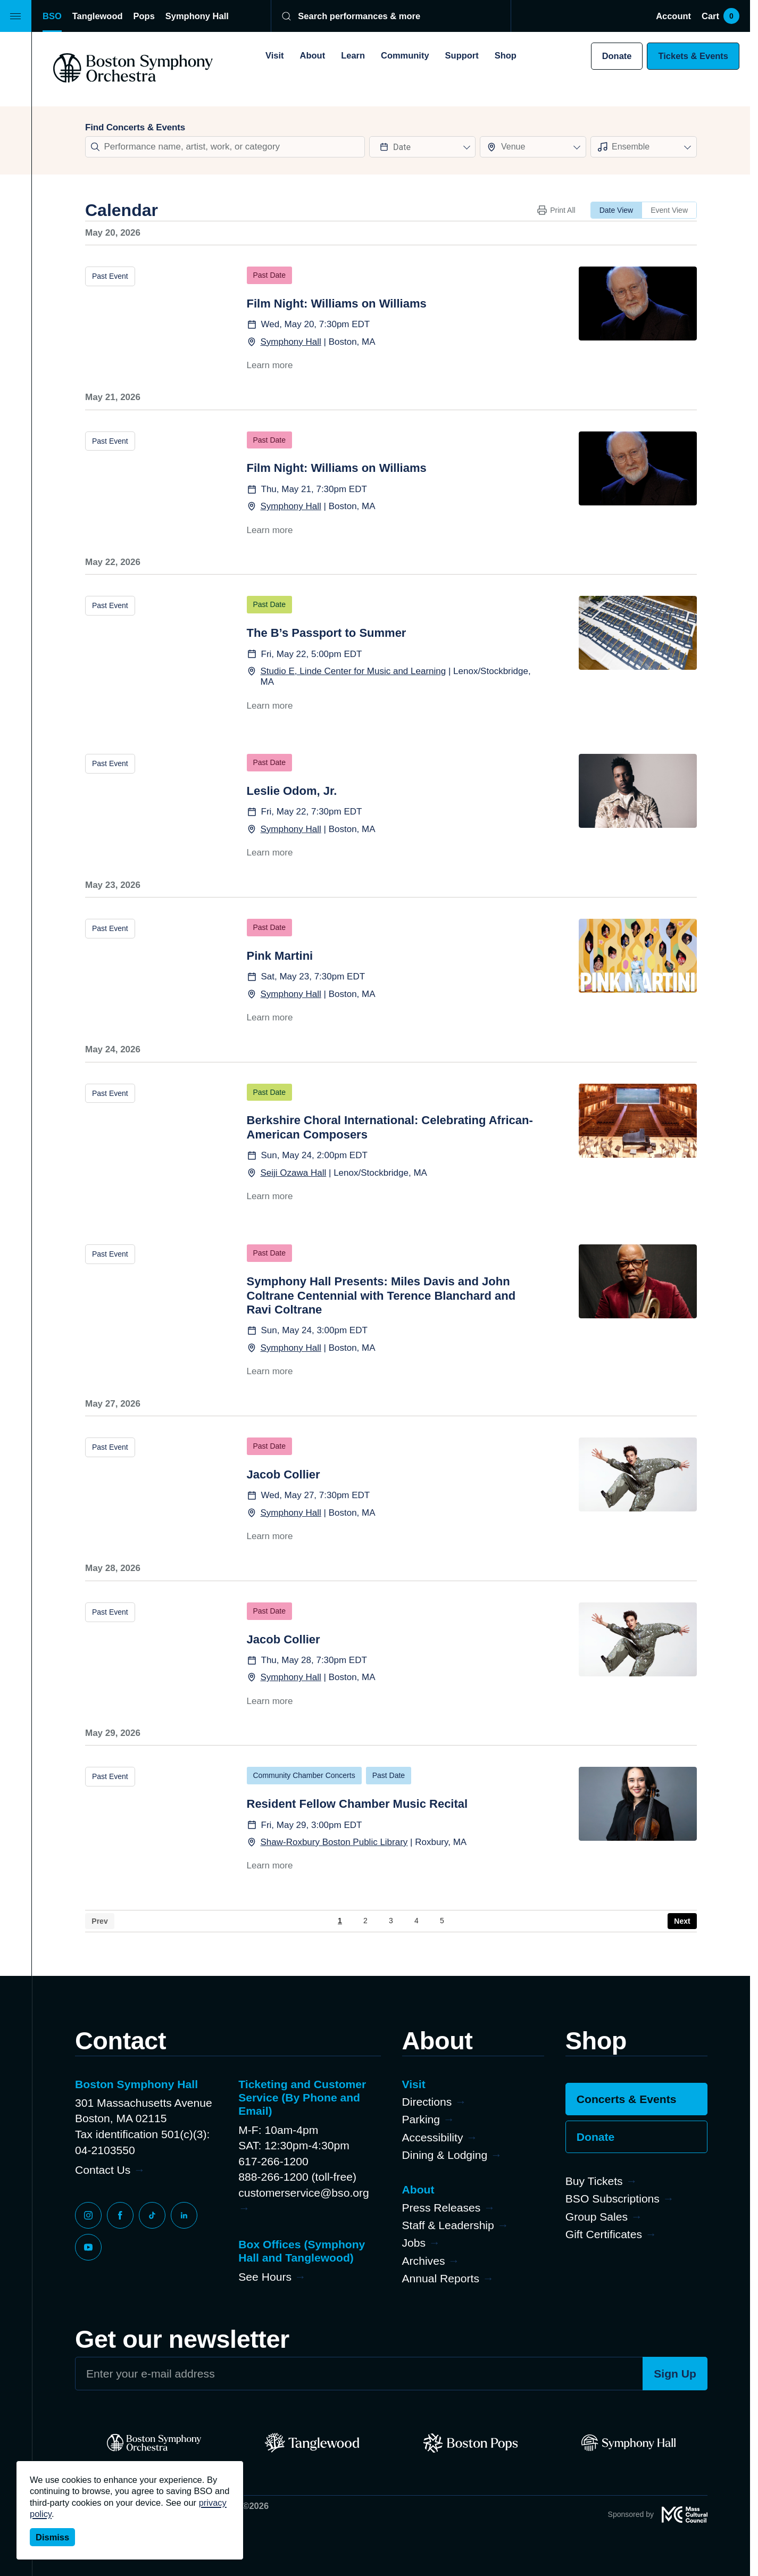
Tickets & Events (693, 56)
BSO (52, 16)
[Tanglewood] (312, 2442)
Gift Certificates (603, 2234)
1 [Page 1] (340, 1920)
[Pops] (470, 2442)
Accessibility (432, 2137)
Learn (353, 55)
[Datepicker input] (422, 146)
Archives (423, 2261)
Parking (421, 2119)
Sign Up (675, 2373)
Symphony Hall (197, 16)
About (313, 55)
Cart (720, 16)
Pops (144, 16)
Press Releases (441, 2207)
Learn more (270, 365)
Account (673, 16)
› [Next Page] (682, 1921)
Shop (506, 55)
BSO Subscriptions (612, 2198)
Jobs (414, 2243)
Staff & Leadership (448, 2225)
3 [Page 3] (391, 1920)
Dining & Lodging (445, 2155)
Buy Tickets (594, 2181)
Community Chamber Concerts (304, 1775)
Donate (617, 56)
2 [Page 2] (365, 1920)
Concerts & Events (627, 2099)
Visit (274, 55)
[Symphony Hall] (628, 2442)
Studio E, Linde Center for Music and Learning (353, 671)
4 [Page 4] (416, 1920)
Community (405, 55)
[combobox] (533, 146)
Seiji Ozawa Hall (294, 1173)
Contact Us (102, 2170)
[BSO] (154, 2442)
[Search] (383, 16)
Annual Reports (441, 2278)
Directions (427, 2102)
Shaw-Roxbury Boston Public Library (334, 1842)
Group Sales (596, 2217)
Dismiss (52, 2537)
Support (462, 55)
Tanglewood (97, 16)
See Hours (264, 2277)
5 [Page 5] (442, 1920)
